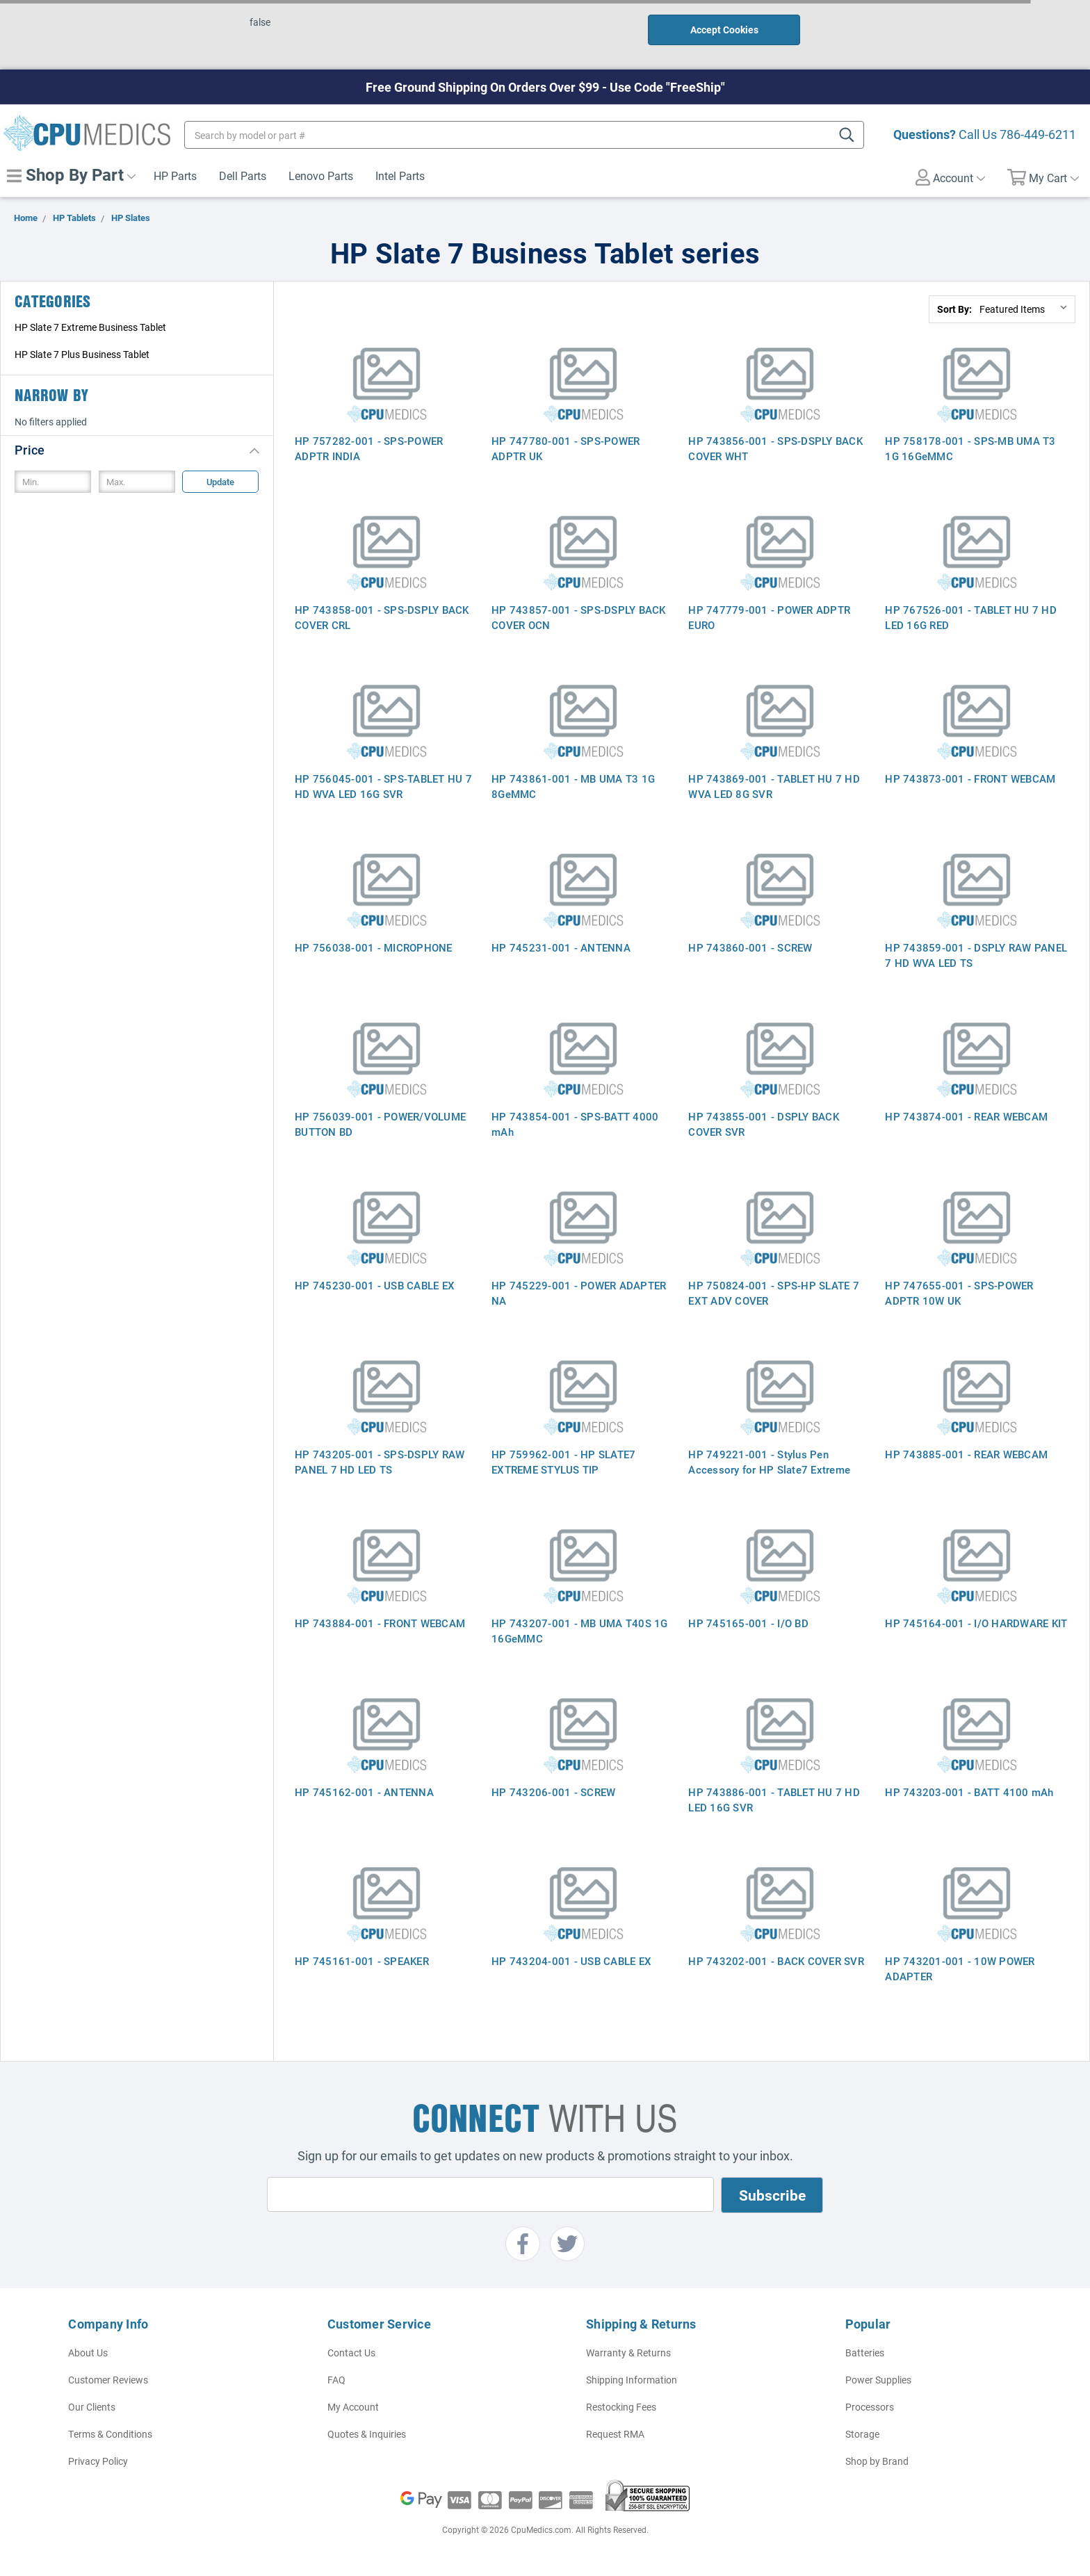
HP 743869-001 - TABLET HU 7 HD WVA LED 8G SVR (774, 786)
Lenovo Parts (320, 175)
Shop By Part (71, 174)
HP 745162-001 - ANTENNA (364, 1792)
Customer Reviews (108, 2379)
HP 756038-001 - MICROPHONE (374, 947)
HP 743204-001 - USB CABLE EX (571, 1961)
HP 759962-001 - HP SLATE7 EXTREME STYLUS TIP (563, 1461)
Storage (862, 2433)
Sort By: (954, 309)
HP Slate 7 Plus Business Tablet (82, 354)
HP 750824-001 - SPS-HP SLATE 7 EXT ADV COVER (773, 1292)
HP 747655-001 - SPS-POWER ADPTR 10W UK (959, 1292)
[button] (137, 449)
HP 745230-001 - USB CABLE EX (375, 1285)
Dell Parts (242, 175)
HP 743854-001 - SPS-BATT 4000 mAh (574, 1124)
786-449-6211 (1038, 134)
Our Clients (91, 2406)
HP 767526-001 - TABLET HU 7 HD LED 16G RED (971, 617)
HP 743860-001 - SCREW (750, 947)
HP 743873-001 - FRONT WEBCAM (970, 778)
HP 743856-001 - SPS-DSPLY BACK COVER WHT (775, 448)
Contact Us (351, 2352)
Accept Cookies (724, 29)
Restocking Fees (621, 2406)
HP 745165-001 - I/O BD (748, 1623)
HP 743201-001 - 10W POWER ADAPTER (959, 1968)
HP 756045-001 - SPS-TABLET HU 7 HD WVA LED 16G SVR (383, 786)
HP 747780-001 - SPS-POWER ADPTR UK (565, 448)
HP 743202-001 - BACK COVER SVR (776, 1961)
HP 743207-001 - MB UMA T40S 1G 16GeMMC (579, 1630)
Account (950, 177)
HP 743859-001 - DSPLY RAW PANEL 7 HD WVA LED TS (976, 955)
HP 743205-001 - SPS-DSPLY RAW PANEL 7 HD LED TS (379, 1461)
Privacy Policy (98, 2461)
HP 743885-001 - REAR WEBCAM (966, 1454)
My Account (353, 2406)
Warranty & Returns (628, 2352)
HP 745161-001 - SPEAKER (362, 1961)
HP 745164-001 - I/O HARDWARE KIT (976, 1623)
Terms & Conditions (110, 2433)
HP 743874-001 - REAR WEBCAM (966, 1116)
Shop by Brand (877, 2461)
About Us (88, 2352)
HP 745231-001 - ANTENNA (561, 947)
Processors (869, 2406)
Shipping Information (631, 2379)
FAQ (336, 2379)
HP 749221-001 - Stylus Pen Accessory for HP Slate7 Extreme (769, 1461)
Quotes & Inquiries (366, 2433)
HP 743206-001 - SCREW (553, 1792)
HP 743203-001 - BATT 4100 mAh (969, 1792)
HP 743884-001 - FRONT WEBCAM (380, 1623)
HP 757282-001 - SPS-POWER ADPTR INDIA (369, 448)
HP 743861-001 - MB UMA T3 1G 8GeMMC (573, 786)
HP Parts (175, 175)
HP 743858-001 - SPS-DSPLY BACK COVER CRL (382, 617)
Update (220, 481)
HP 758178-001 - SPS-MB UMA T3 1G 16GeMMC (970, 448)
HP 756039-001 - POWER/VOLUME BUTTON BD (380, 1124)
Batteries (864, 2352)
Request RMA (615, 2433)
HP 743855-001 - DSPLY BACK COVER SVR (763, 1124)
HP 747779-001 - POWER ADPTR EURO (769, 617)
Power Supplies (878, 2379)
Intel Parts (400, 175)
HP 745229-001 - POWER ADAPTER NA (578, 1292)
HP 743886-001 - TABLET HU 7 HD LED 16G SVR (774, 1799)
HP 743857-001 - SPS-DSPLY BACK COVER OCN (578, 617)
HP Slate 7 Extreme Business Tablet (90, 327)
